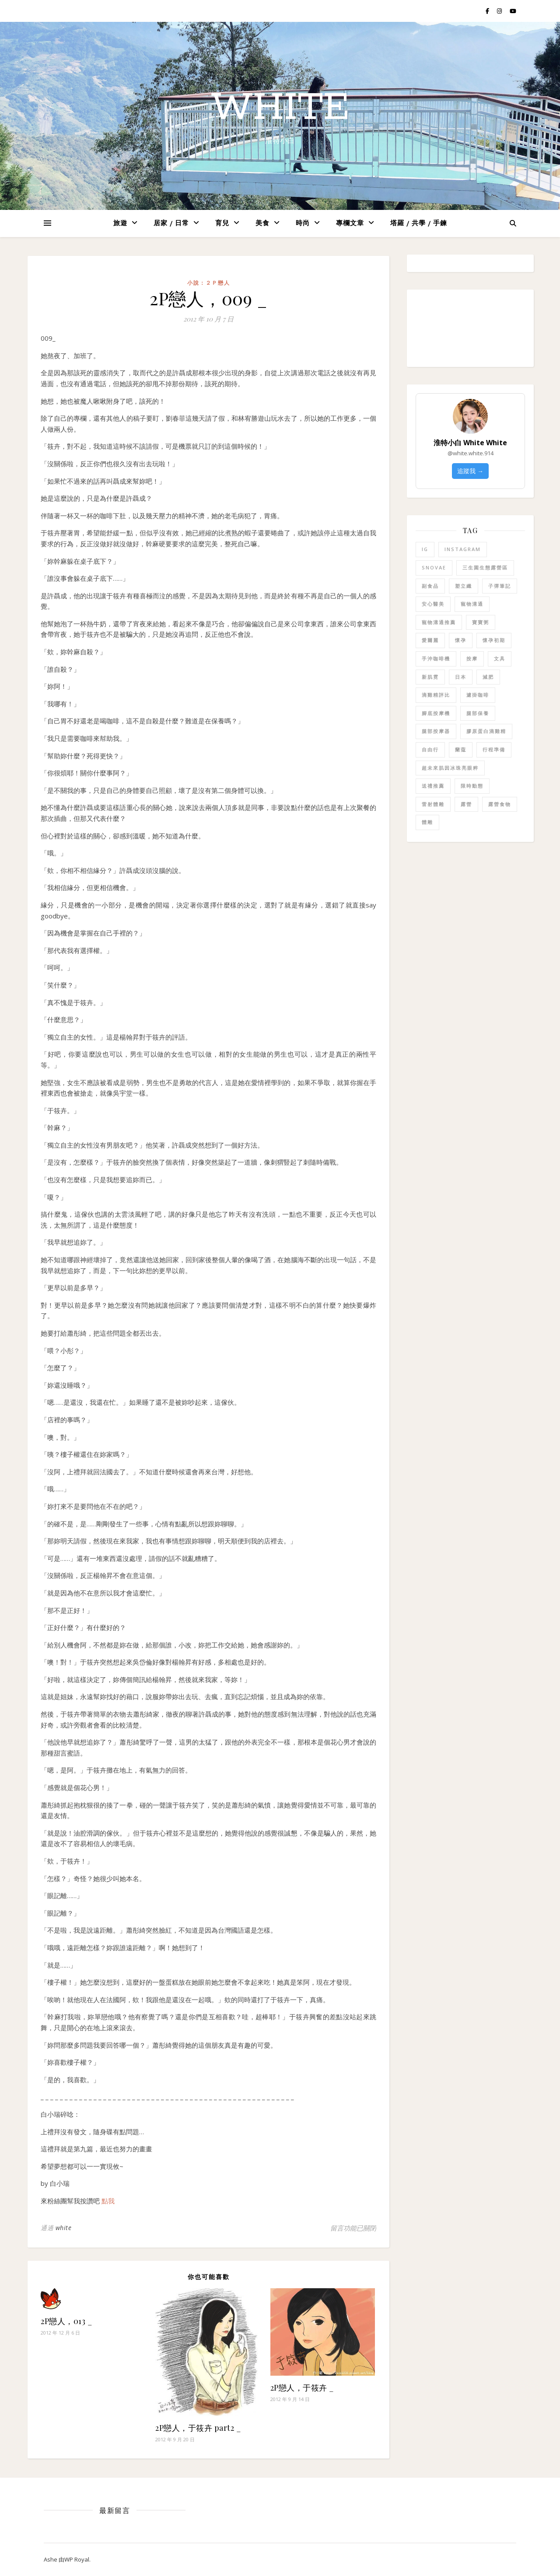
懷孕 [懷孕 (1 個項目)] (460, 640)
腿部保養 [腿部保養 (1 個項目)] (477, 713)
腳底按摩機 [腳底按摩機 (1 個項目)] (436, 713)
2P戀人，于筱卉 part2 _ (198, 2427)
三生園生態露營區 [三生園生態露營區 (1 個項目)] (485, 567)
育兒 (222, 223)
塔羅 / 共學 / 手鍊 (418, 223)
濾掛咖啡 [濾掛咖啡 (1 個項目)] (477, 694)
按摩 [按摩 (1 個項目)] (472, 658)
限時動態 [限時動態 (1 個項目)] (472, 785)
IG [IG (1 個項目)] (425, 549)
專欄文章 (350, 223)
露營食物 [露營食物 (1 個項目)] (499, 804)
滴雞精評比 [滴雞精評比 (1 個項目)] (436, 694)
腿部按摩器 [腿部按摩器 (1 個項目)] (436, 731)
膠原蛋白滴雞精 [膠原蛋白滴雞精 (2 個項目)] (486, 731)
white (280, 108)
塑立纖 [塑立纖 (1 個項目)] (463, 586)
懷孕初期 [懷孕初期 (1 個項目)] (494, 640)
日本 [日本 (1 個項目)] (460, 677)
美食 (263, 223)
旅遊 (120, 223)
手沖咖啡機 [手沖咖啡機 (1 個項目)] (436, 658)
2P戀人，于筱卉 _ (302, 2387)
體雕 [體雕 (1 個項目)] (427, 822)
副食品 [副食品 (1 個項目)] (430, 586)
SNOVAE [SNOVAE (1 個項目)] (434, 567)
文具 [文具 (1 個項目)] (499, 658)
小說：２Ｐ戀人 (208, 282)
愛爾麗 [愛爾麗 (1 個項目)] (430, 640)
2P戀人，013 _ (66, 2321)
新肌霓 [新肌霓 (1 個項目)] (430, 677)
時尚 (303, 223)
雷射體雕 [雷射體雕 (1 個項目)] (433, 804)
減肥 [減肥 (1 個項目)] (488, 677)
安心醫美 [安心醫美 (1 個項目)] (433, 603)
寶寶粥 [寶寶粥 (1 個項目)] (480, 622)
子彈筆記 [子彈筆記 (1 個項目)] (499, 586)
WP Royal (76, 2559)
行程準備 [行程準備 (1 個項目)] (494, 749)
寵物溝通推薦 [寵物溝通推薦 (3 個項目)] (439, 622)
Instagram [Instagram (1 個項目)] (462, 549)
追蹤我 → (470, 471)
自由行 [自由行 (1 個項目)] (430, 749)
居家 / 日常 (171, 223)
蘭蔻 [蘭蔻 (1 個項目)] (460, 749)
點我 (108, 2200)
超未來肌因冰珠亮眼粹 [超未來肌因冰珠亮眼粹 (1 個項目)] (450, 767)
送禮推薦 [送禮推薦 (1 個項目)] (433, 785)
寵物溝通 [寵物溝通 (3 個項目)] (472, 603)
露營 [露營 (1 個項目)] (466, 804)
